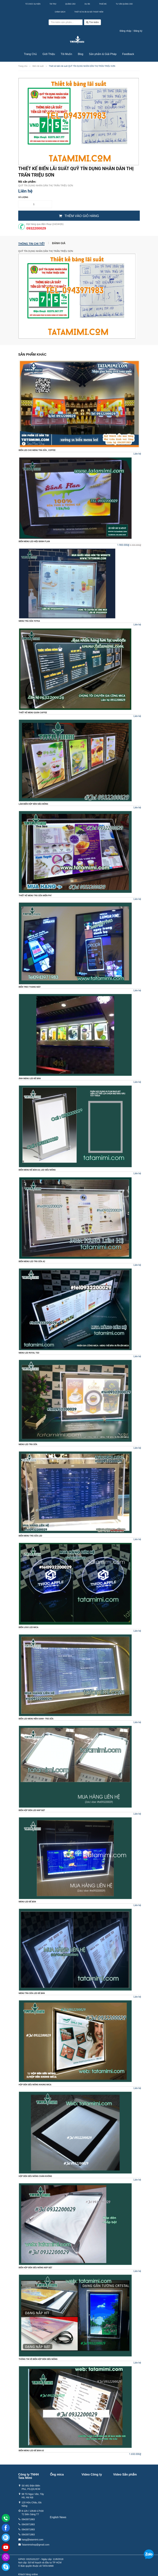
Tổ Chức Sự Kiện (32, 4)
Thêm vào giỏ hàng (79, 216)
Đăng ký (138, 31)
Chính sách (60, 12)
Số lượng (23, 197)
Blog (80, 54)
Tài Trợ (52, 4)
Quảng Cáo (70, 4)
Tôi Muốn (66, 54)
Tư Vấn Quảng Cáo (124, 4)
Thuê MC (103, 4)
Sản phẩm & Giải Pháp (102, 54)
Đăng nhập (125, 31)
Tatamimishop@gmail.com (35, 2544)
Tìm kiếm (92, 22)
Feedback (128, 54)
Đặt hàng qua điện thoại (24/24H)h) (44, 224)
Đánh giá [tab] (58, 243)
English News (58, 2517)
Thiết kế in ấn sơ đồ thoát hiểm (88, 12)
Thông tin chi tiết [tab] (31, 243)
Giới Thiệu (49, 54)
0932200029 (36, 228)
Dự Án (87, 4)
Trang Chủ (30, 54)
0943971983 (28, 2519)
